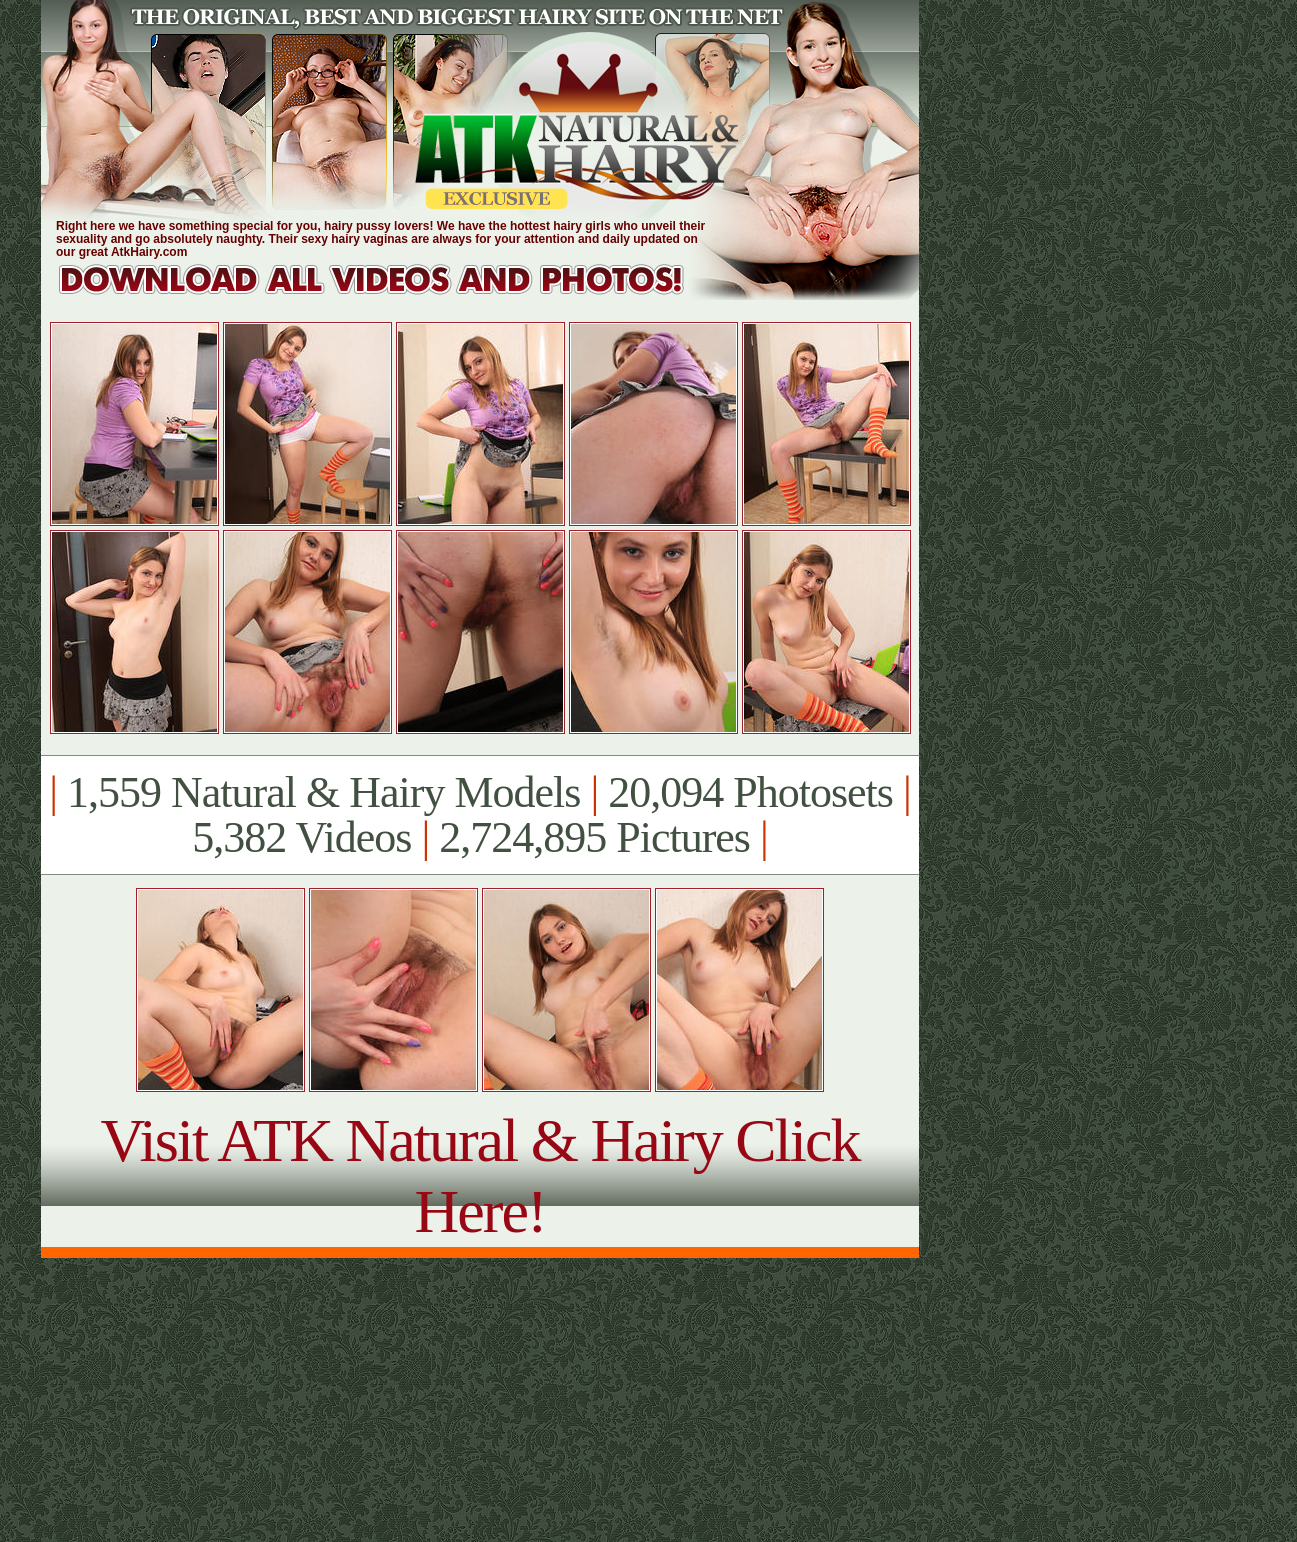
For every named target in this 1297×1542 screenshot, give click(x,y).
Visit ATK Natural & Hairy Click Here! (479, 1175)
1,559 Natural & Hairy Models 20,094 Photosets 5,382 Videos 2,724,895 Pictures (479, 815)
